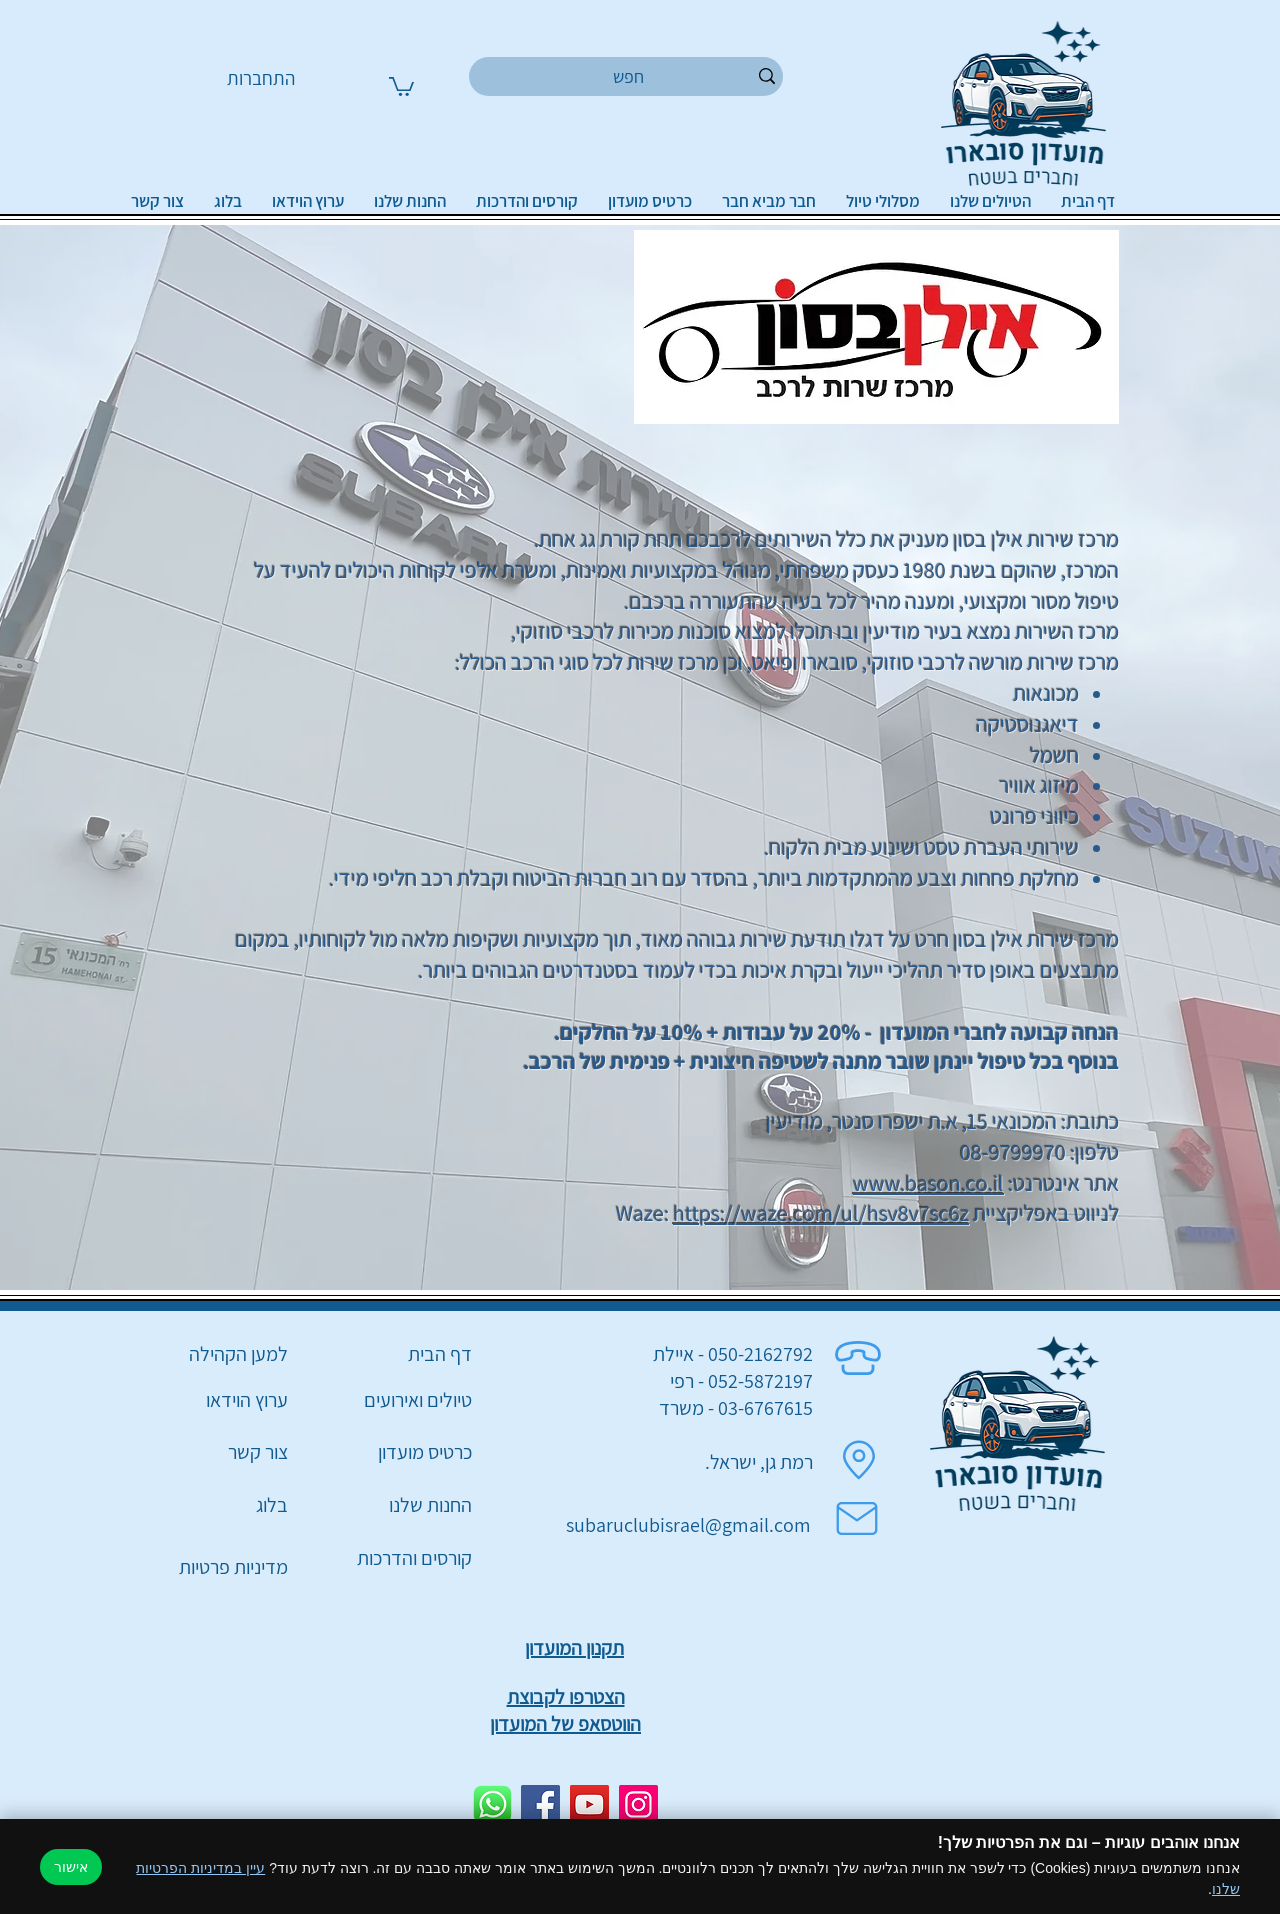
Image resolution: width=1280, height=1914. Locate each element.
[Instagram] (638, 1804)
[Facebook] (540, 1804)
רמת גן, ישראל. (759, 1462)
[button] (401, 85)
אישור (71, 1867)
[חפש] (629, 76)
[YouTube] (589, 1804)
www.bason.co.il (928, 1183)
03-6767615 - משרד (736, 1408)
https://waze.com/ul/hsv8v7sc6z (821, 1213)
